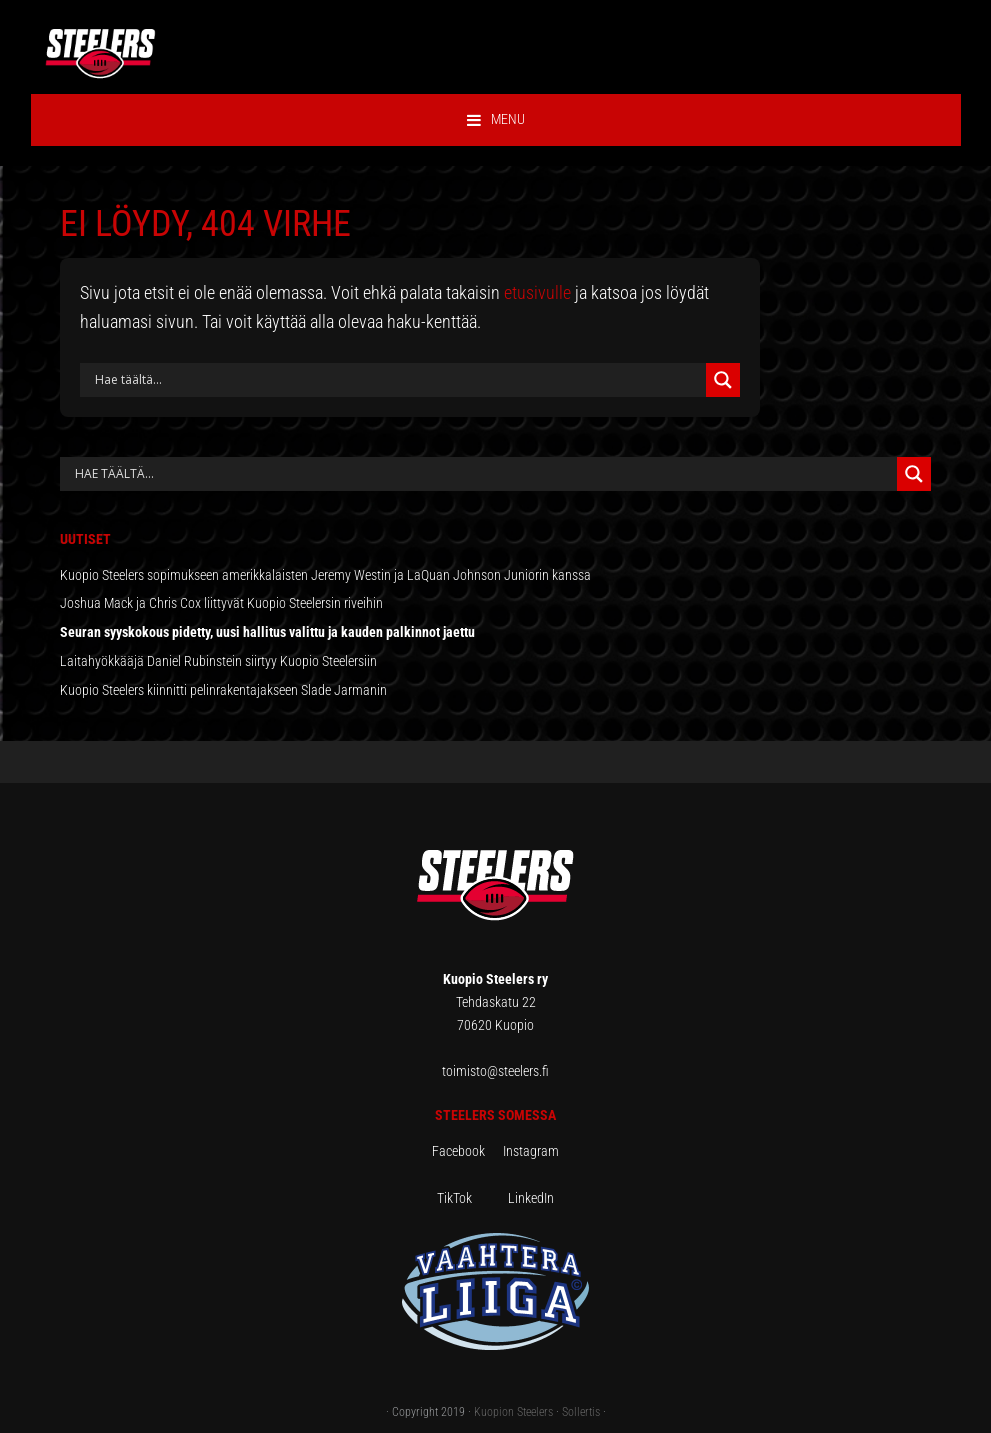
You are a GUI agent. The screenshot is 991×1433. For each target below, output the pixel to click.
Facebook (467, 1151)
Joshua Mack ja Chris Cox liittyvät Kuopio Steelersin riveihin (221, 603)
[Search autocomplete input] (483, 474)
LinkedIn (531, 1198)
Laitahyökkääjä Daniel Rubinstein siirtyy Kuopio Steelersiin (218, 661)
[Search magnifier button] (723, 380)
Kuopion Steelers (513, 1412)
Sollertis (581, 1412)
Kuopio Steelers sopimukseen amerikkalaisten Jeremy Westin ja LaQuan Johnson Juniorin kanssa (325, 575)
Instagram (531, 1151)
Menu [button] (508, 119)
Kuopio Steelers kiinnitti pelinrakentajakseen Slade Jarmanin (223, 690)
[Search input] (398, 380)
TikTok (471, 1198)
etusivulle (537, 292)
